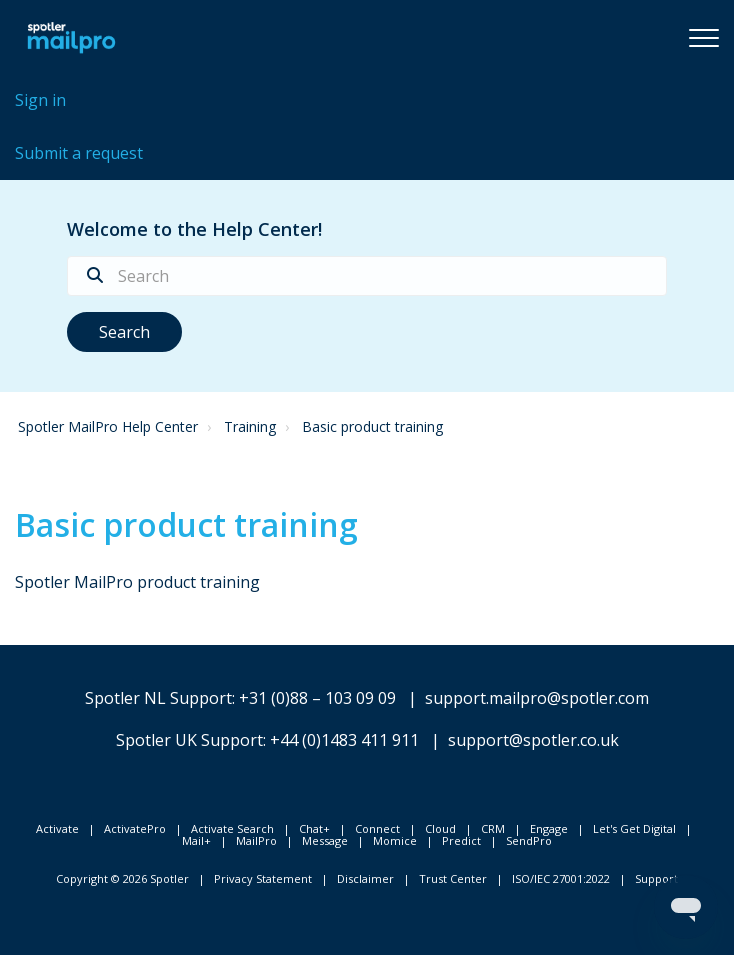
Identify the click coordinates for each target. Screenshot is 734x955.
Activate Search (232, 828)
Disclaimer (365, 878)
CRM (493, 828)
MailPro (256, 840)
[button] (704, 37)
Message (325, 840)
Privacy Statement (263, 878)
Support (656, 878)
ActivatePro (135, 828)
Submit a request (79, 153)
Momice (395, 840)
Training (250, 426)
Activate (57, 828)
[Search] (367, 276)
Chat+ (314, 828)
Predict (461, 840)
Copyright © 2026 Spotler (122, 878)
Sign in (40, 100)
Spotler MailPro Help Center (108, 426)
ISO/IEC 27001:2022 (561, 878)
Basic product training (372, 426)
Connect (377, 828)
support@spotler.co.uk (533, 740)
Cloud (440, 828)
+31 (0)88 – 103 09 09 (317, 698)
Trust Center (453, 878)
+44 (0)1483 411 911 (344, 740)
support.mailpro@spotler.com (537, 698)
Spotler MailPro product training (137, 582)
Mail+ (196, 840)
